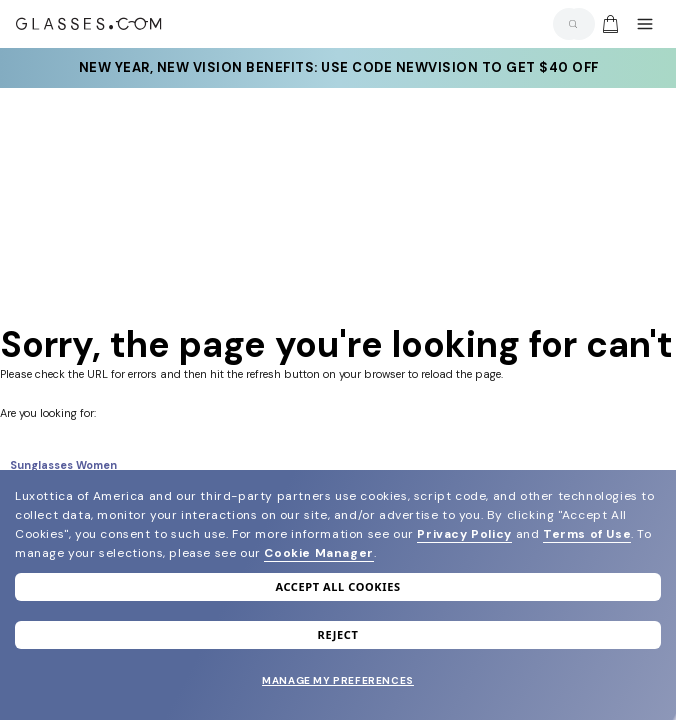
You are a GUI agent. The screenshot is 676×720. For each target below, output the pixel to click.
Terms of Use (587, 534)
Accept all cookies (337, 586)
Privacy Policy (464, 534)
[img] (610, 24)
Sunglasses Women (63, 465)
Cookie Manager (318, 553)
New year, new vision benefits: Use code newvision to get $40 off (338, 68)
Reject (338, 634)
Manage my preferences (338, 680)
